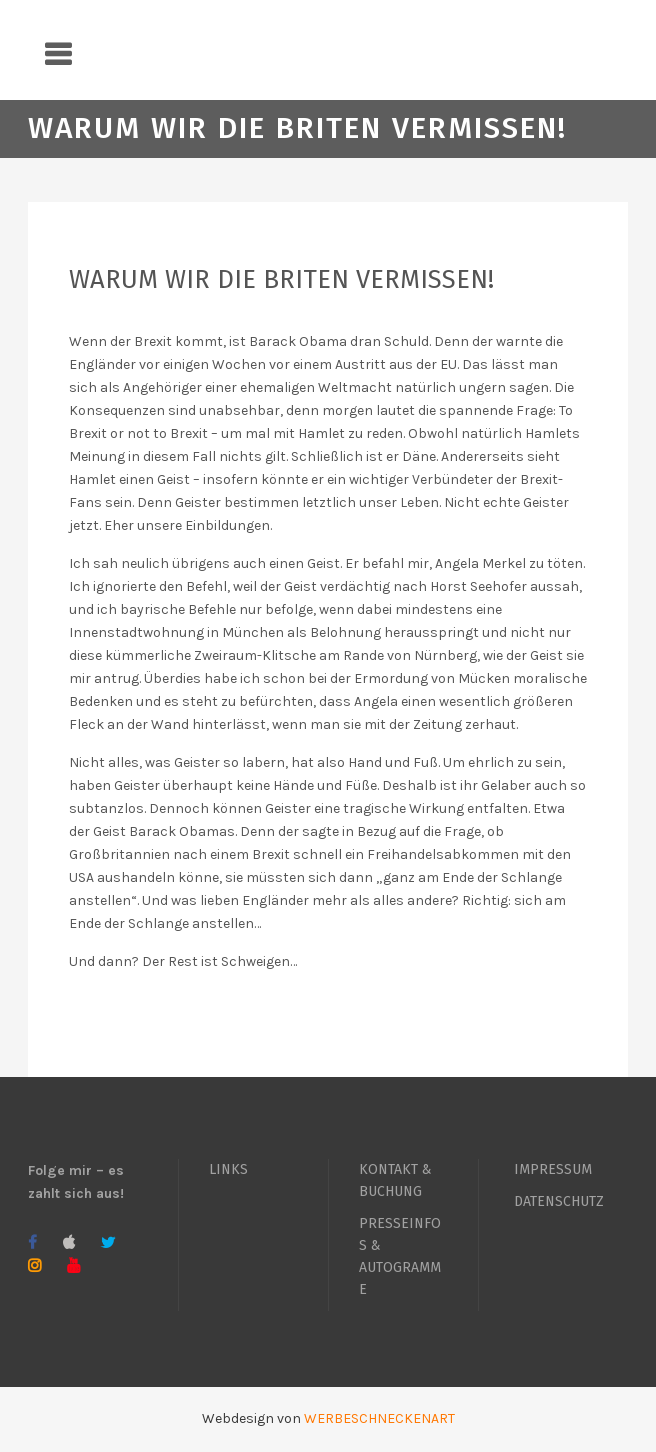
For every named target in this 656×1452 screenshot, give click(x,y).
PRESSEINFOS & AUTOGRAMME (400, 1256)
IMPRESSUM (553, 1169)
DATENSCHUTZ (559, 1201)
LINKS (228, 1169)
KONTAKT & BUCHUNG (395, 1180)
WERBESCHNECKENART (379, 1418)
